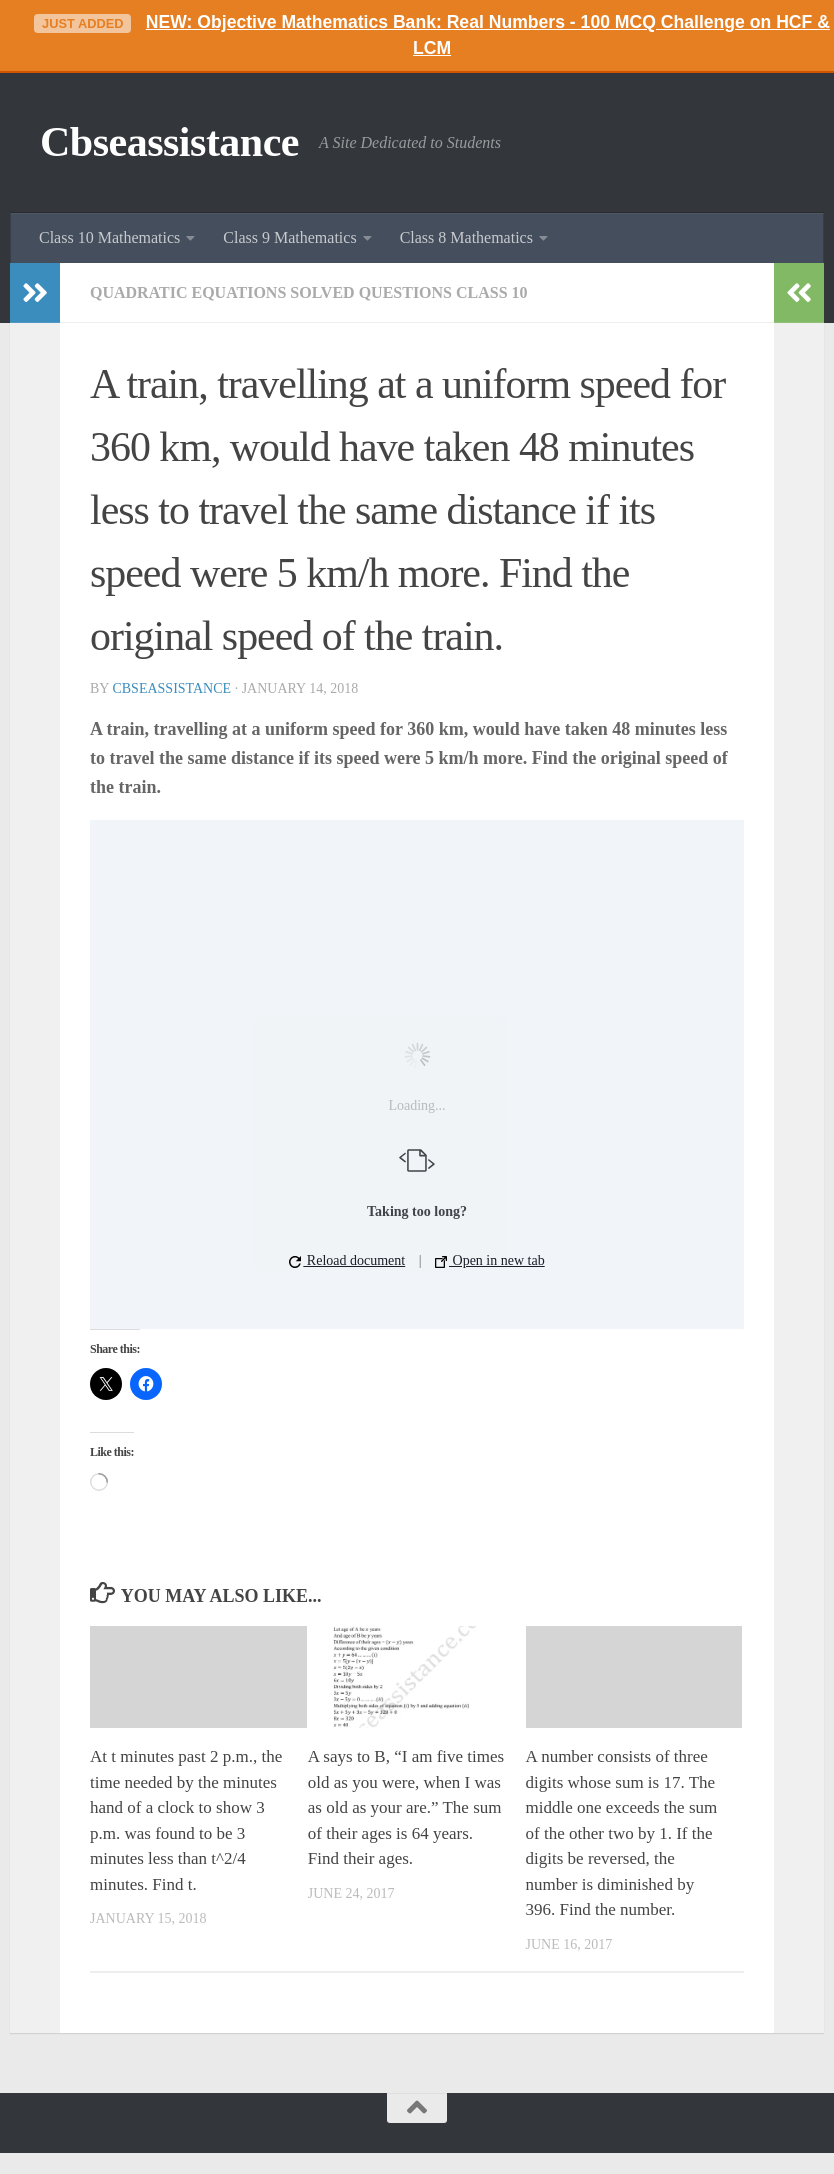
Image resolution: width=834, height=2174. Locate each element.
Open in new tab (490, 1260)
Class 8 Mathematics (466, 237)
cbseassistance (171, 688)
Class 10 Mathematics (109, 237)
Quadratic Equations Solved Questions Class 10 (309, 292)
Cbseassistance (169, 142)
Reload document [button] (347, 1260)
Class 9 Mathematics (289, 237)
